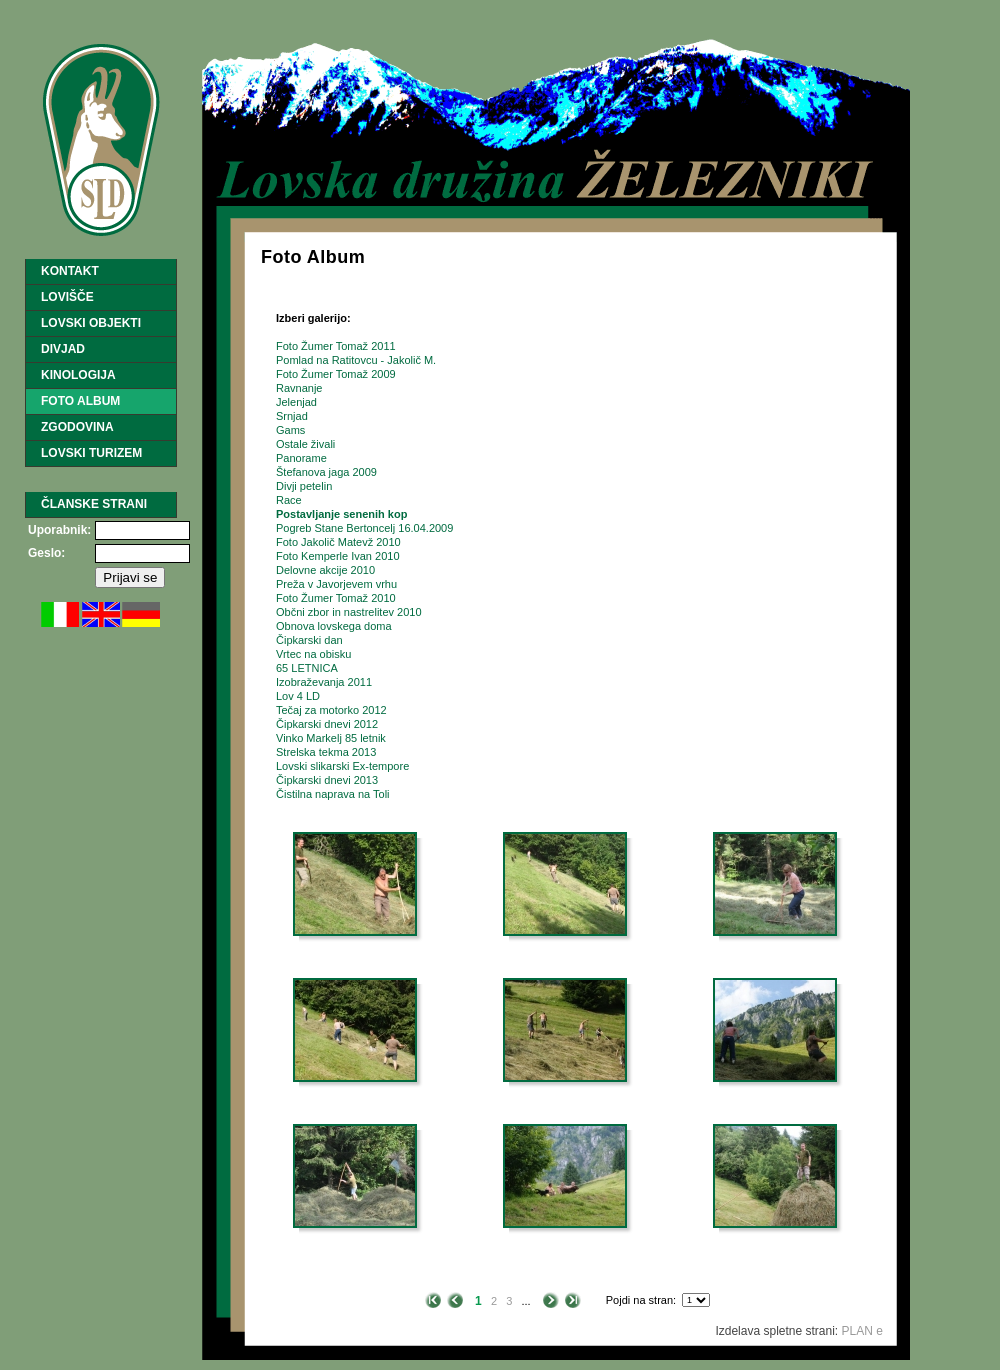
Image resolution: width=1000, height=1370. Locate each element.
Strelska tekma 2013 (326, 752)
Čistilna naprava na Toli (333, 794)
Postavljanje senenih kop (341, 514)
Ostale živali (305, 444)
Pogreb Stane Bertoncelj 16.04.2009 (364, 528)
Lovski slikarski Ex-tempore (342, 766)
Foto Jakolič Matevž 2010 (338, 542)
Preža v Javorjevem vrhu (336, 584)
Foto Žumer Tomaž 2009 (336, 374)
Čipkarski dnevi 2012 (327, 724)
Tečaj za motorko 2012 (331, 710)
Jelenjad (296, 402)
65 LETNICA (307, 668)
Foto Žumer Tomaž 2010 (336, 598)
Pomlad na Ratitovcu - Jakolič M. (356, 360)
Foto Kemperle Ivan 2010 (338, 556)
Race (289, 500)
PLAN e (862, 1331)
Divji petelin (304, 486)
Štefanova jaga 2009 (326, 472)
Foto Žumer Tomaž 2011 (336, 346)
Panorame (301, 458)
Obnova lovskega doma (334, 626)
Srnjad (292, 416)
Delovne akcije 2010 (325, 570)
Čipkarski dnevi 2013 (327, 780)
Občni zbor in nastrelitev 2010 (349, 612)
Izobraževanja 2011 (324, 682)
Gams (290, 430)
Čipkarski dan (309, 640)
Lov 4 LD (298, 696)
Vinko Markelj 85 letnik (331, 738)
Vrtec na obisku (313, 654)
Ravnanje (299, 388)
